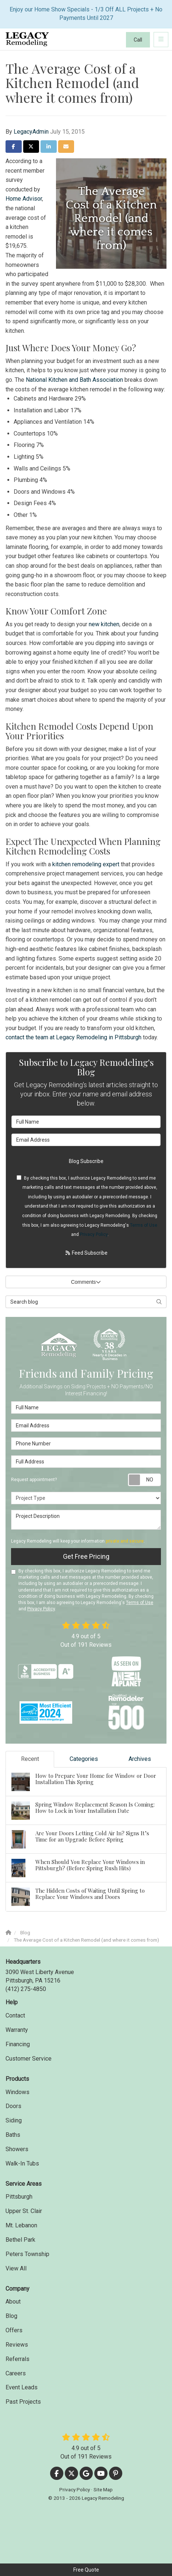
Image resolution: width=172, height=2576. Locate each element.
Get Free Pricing (86, 1556)
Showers (17, 2149)
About (13, 2301)
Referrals (17, 2358)
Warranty (17, 2029)
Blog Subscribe (86, 1161)
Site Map (103, 2489)
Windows (17, 2092)
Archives (140, 1758)
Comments (86, 1282)
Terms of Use (143, 1225)
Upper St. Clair (24, 2210)
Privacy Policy (94, 1234)
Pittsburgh (19, 2196)
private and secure (125, 1541)
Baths (13, 2134)
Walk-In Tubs (22, 2163)
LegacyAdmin (31, 131)
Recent (30, 1758)
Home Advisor (24, 198)
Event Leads (22, 2387)
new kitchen (104, 624)
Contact (15, 2015)
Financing (18, 2044)
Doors (13, 2106)
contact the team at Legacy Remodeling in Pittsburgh (73, 1037)
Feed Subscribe (86, 1253)
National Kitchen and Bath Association (74, 379)
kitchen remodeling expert (85, 864)
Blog (11, 2315)
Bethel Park (20, 2239)
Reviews (17, 2344)
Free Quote (86, 2570)
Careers (16, 2373)
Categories (84, 1758)
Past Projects (23, 2401)
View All (16, 2268)
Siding (14, 2120)
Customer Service (29, 2058)
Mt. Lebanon (21, 2225)
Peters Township (27, 2254)
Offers (14, 2330)
